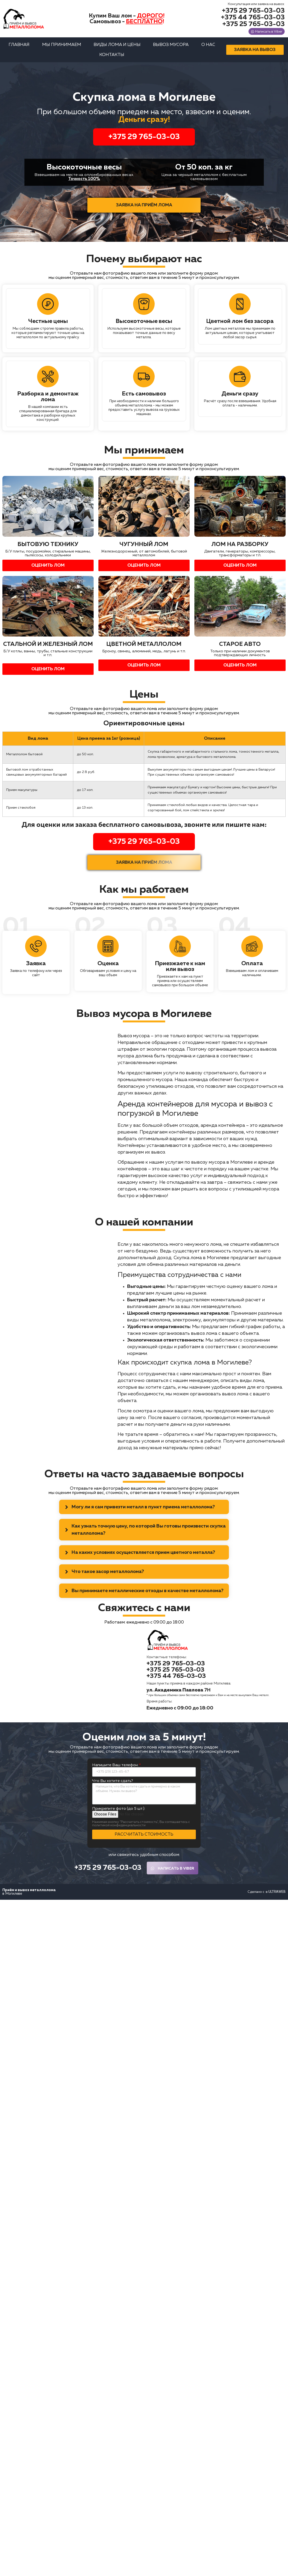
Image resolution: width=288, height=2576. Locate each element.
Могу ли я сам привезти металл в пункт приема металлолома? (143, 1510)
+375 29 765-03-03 (144, 141)
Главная (19, 48)
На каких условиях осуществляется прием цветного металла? (143, 1556)
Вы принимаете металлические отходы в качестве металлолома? (147, 1594)
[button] (249, 11)
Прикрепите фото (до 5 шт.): (118, 1813)
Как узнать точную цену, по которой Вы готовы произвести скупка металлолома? (149, 1533)
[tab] (144, 1511)
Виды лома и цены (117, 48)
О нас (208, 48)
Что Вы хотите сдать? (112, 1785)
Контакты (111, 58)
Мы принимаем (61, 48)
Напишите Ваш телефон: (115, 1769)
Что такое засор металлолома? (108, 1575)
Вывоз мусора (171, 48)
